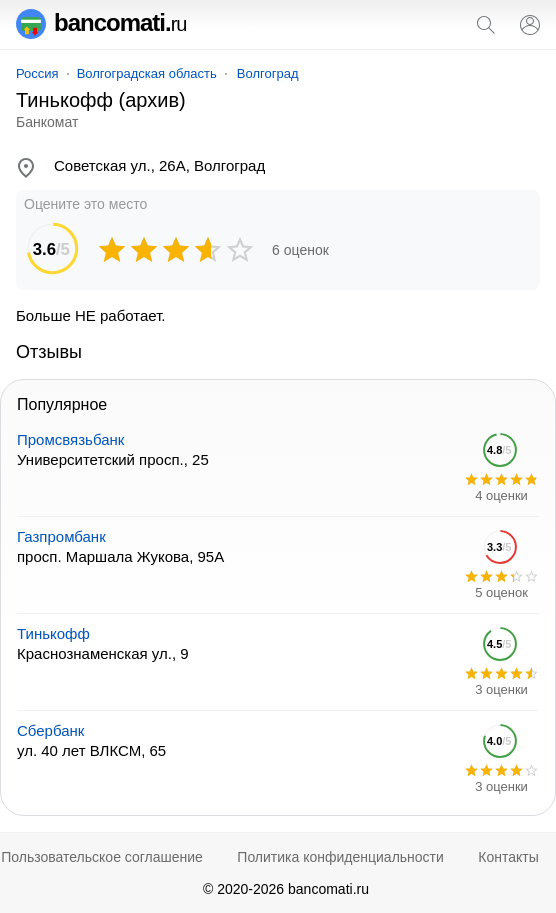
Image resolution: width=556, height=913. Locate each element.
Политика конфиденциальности (340, 857)
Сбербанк (50, 730)
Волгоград (268, 73)
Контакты (508, 857)
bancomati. (101, 22)
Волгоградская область (147, 73)
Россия (37, 73)
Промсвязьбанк (70, 439)
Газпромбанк (61, 536)
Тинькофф (53, 633)
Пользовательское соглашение (102, 857)
